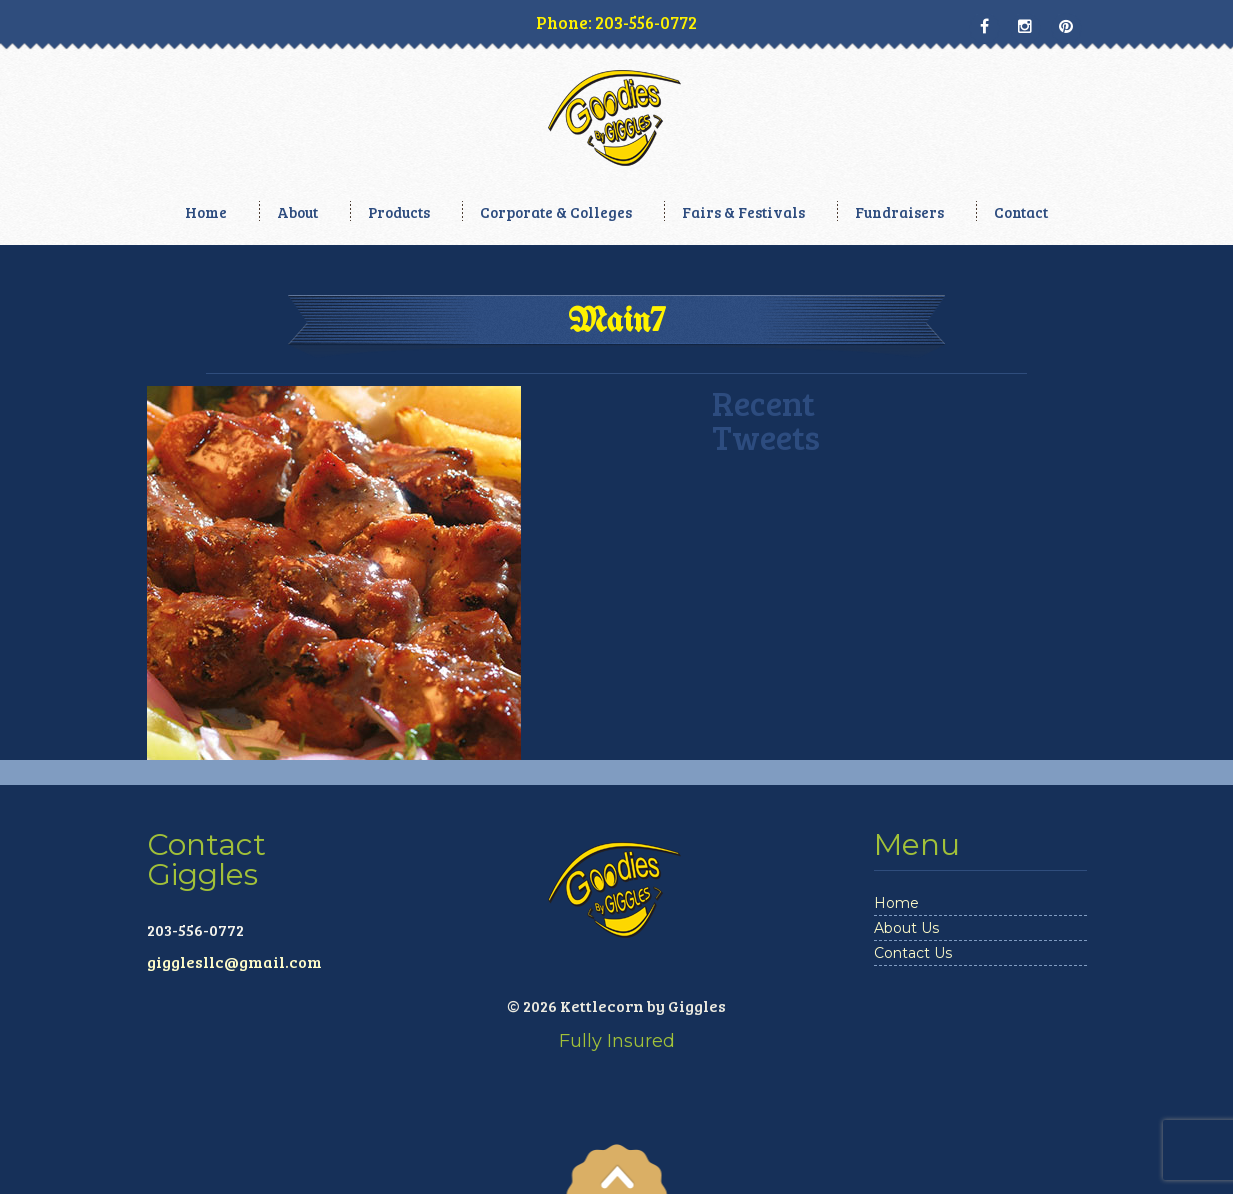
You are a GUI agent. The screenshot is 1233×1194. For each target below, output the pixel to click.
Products (399, 212)
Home (206, 212)
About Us (906, 928)
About (297, 212)
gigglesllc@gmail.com (234, 961)
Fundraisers (899, 212)
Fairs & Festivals (743, 212)
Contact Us (913, 953)
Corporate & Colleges (556, 212)
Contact (1021, 212)
